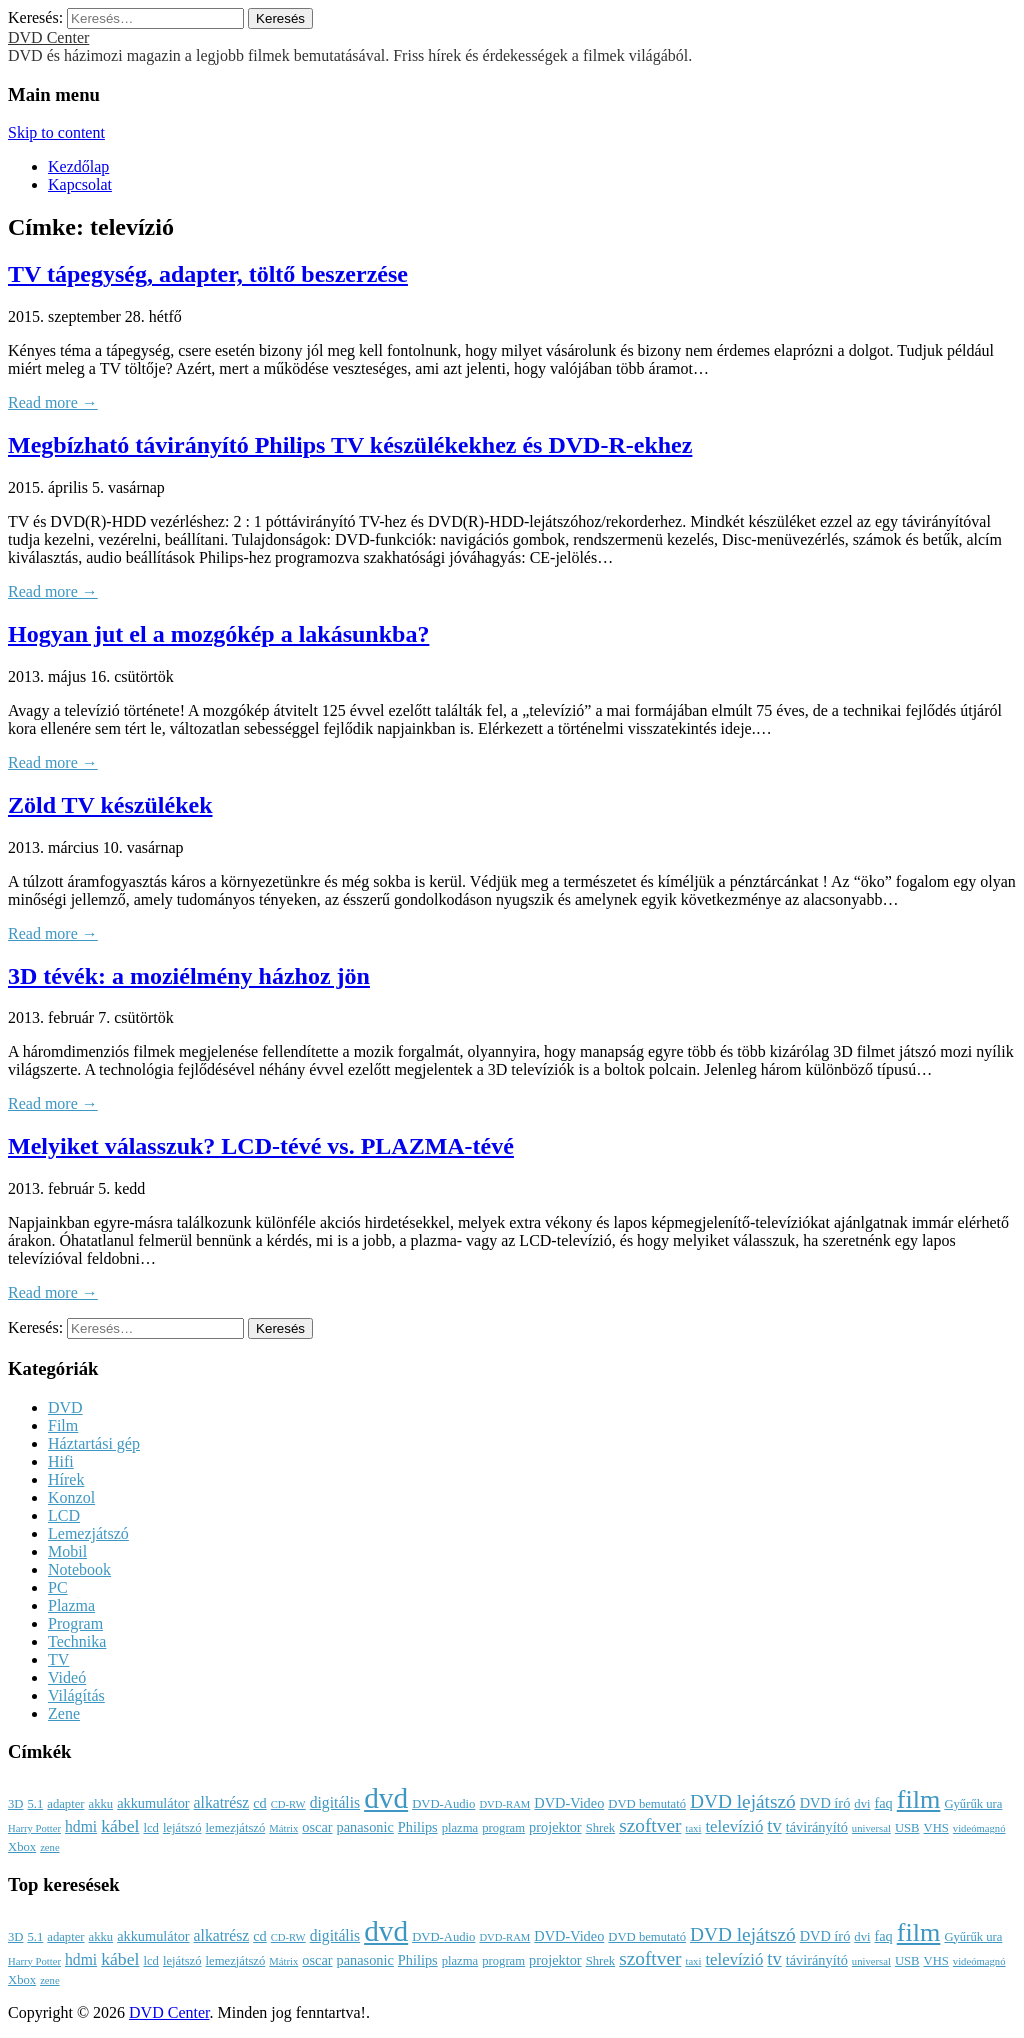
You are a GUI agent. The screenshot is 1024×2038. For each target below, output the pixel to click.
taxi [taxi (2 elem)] (693, 1828)
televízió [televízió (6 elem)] (734, 1826)
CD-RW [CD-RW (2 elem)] (288, 1804)
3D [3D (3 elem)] (15, 1804)
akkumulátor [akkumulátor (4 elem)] (153, 1803)
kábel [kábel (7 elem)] (120, 1826)
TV (58, 1659)
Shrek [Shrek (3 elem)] (601, 1828)
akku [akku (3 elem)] (101, 1804)
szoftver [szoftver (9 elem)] (650, 1825)
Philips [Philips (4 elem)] (418, 1827)
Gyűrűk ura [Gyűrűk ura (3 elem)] (973, 1804)
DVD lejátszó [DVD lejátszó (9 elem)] (743, 1801)
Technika (77, 1641)
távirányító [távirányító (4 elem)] (817, 1827)
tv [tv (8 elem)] (774, 1826)
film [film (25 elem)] (919, 1799)
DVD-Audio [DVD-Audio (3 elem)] (443, 1804)
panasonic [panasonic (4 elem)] (365, 1827)
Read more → (53, 402)
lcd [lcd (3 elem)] (150, 1828)
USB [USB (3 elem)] (907, 1828)
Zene (64, 1713)
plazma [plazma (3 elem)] (460, 1828)
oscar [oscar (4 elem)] (317, 1827)
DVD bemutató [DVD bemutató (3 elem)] (647, 1804)
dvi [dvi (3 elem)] (862, 1804)
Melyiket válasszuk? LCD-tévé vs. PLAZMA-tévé (261, 1146)
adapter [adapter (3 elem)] (65, 1804)
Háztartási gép (94, 1443)
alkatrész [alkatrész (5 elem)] (222, 1802)
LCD (64, 1515)
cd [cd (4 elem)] (260, 1803)
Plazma (71, 1605)
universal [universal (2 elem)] (871, 1828)
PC (58, 1587)
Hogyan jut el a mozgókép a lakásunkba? (218, 634)
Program (75, 1623)
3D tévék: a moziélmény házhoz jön (189, 976)
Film (63, 1425)
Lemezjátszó (88, 1533)
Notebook (79, 1569)
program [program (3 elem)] (503, 1828)
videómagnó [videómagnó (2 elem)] (979, 1828)
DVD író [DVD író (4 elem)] (825, 1803)
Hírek (66, 1479)
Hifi (61, 1461)
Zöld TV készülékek (110, 805)
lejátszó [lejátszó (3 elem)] (182, 1828)
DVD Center (48, 37)
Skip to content (56, 132)
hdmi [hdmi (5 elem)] (81, 1826)
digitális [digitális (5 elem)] (335, 1802)
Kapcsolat (80, 184)
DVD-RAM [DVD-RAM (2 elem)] (504, 1804)
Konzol (71, 1497)
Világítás (76, 1695)
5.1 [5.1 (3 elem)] (35, 1804)
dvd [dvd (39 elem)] (386, 1798)
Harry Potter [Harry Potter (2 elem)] (34, 1828)
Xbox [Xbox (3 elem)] (22, 1847)
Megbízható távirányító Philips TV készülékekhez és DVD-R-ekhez (350, 445)
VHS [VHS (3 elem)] (936, 1828)
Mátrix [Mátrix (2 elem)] (283, 1828)
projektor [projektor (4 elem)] (555, 1827)
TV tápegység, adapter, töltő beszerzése (208, 274)
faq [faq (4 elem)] (883, 1803)
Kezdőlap (78, 166)
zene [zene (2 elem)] (50, 1847)
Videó (67, 1677)
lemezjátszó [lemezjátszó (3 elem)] (236, 1828)
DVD (65, 1407)
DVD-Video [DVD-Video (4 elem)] (569, 1803)
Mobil (67, 1551)
